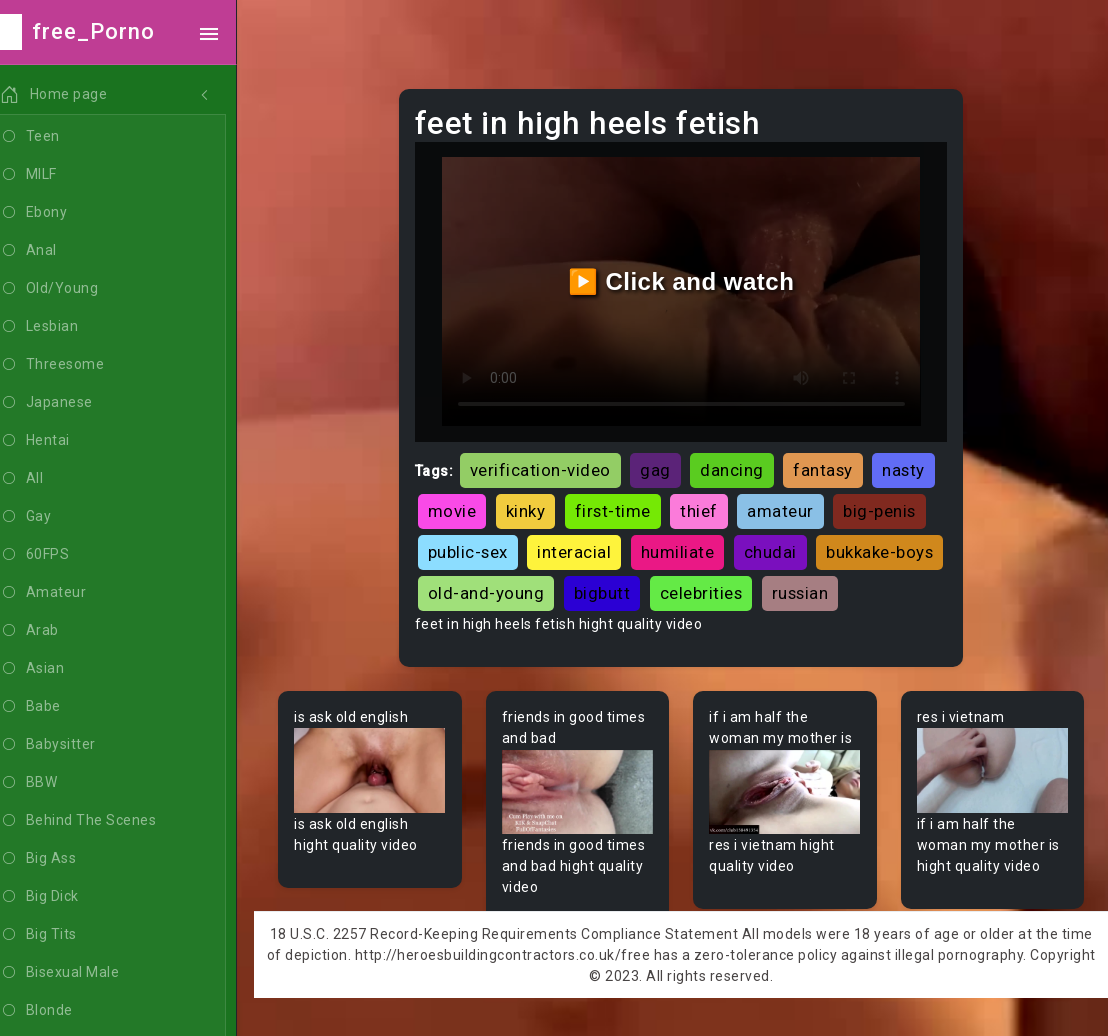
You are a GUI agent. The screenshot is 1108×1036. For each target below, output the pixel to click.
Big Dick (64, 897)
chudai (775, 550)
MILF (53, 175)
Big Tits (63, 935)
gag (661, 467)
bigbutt (744, 591)
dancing (738, 467)
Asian (56, 669)
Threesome (76, 365)
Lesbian (63, 327)
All (46, 479)
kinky (531, 509)
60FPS (59, 555)
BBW (53, 783)
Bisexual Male (84, 973)
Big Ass (62, 859)
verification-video (545, 467)
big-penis (885, 509)
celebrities (843, 591)
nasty (909, 467)
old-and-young (628, 591)
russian (461, 632)
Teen (54, 137)
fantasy (829, 467)
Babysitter (72, 745)
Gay (50, 517)
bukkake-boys (486, 591)
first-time (618, 509)
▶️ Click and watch (684, 280)
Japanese (71, 403)
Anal (53, 251)
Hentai (59, 441)
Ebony (58, 213)
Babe (55, 707)
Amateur (67, 593)
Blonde (61, 1011)
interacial (580, 550)
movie (457, 509)
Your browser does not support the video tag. (375, 809)
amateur (786, 509)
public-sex (473, 550)
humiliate (683, 550)
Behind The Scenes (102, 821)
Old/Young (73, 289)
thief (705, 509)
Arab (54, 631)
